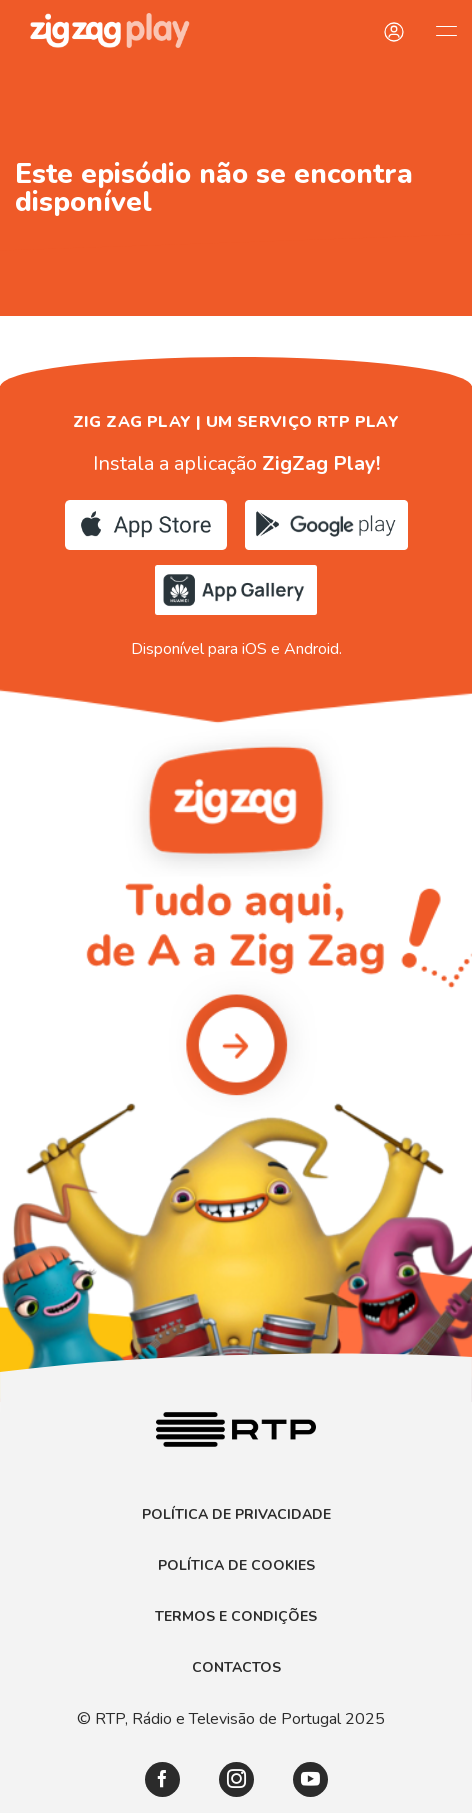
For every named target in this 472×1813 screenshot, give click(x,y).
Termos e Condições (236, 1617)
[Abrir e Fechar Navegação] (446, 30)
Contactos (236, 1668)
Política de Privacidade (236, 1515)
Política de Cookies (236, 1566)
